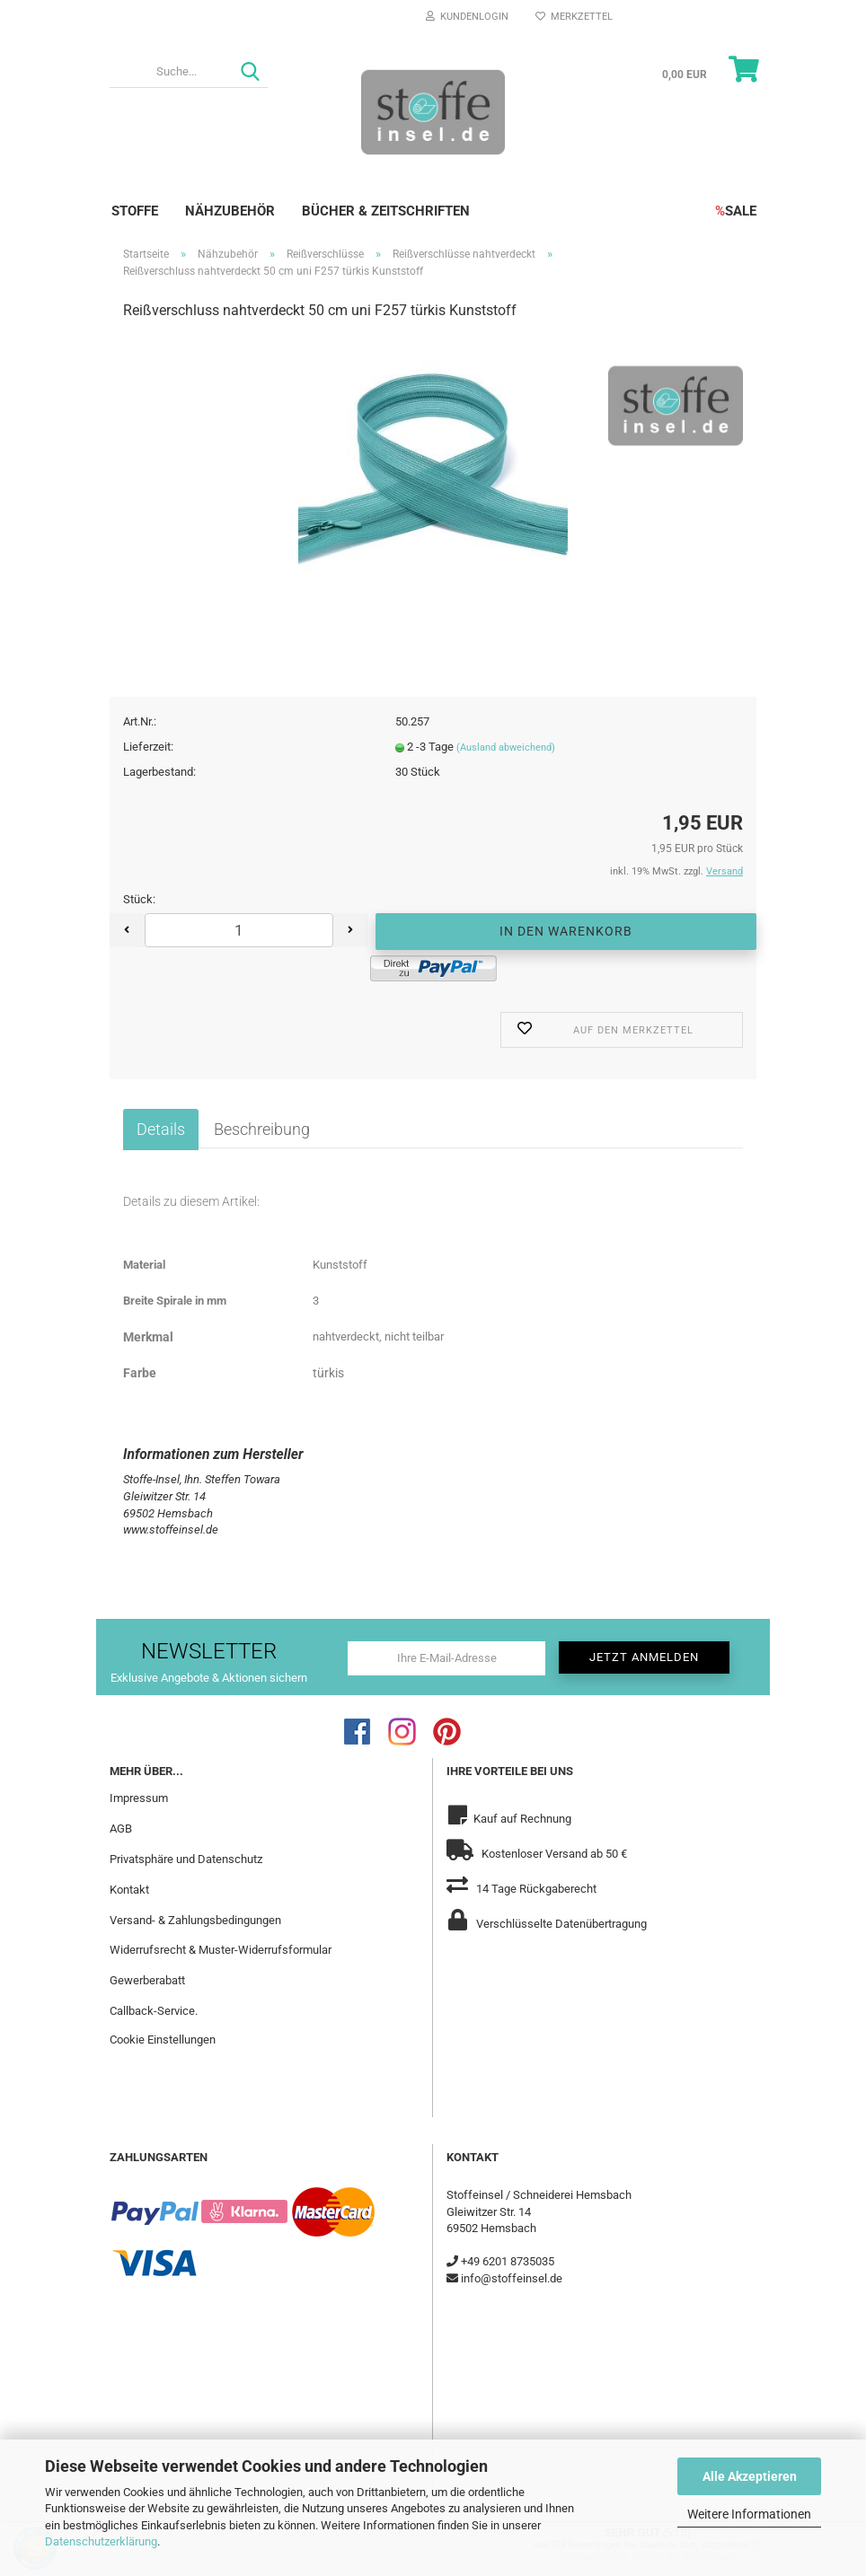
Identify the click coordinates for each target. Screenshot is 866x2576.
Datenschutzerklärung (101, 2541)
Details (161, 1129)
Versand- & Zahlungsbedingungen (195, 1920)
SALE (735, 211)
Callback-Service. (154, 2011)
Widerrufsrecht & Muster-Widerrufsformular (220, 1949)
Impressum (139, 1798)
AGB (121, 1828)
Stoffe (134, 211)
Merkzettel (574, 16)
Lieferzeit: (148, 746)
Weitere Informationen (749, 2514)
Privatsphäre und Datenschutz (186, 1859)
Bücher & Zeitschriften (386, 211)
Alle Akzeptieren (750, 2476)
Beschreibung (262, 1129)
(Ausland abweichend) (505, 747)
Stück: (139, 899)
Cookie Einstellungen (163, 2039)
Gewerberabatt (147, 1980)
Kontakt (129, 1889)
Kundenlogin (467, 16)
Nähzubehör (230, 211)
